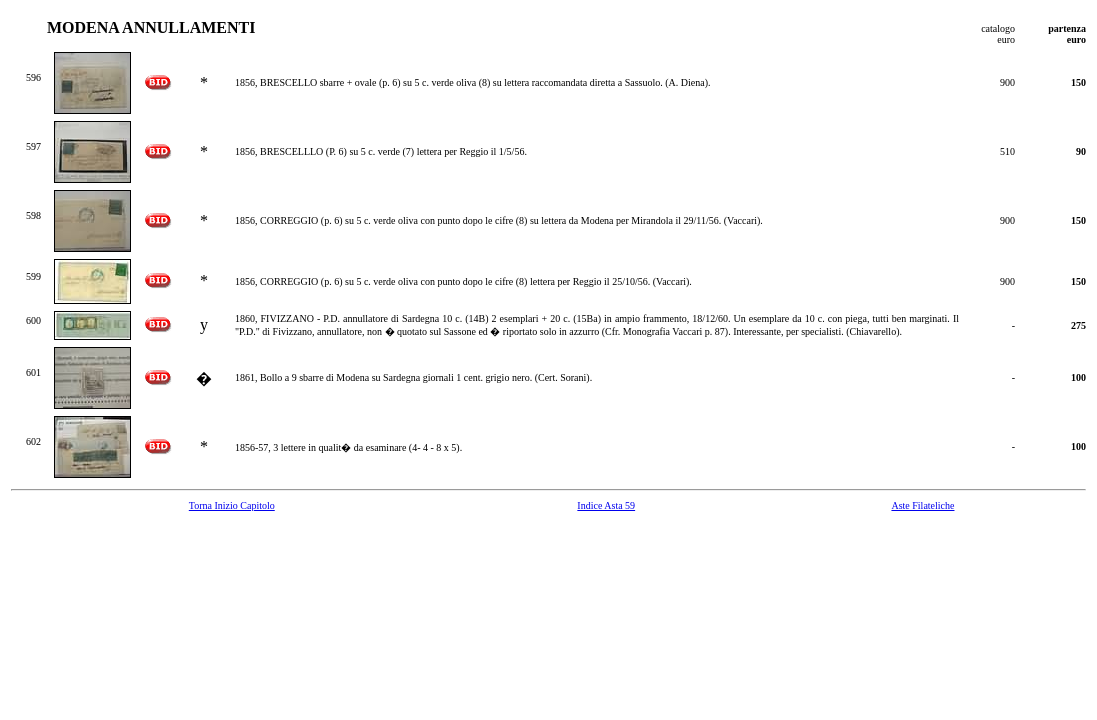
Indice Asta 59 (606, 505)
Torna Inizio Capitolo (232, 505)
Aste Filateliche (922, 505)
